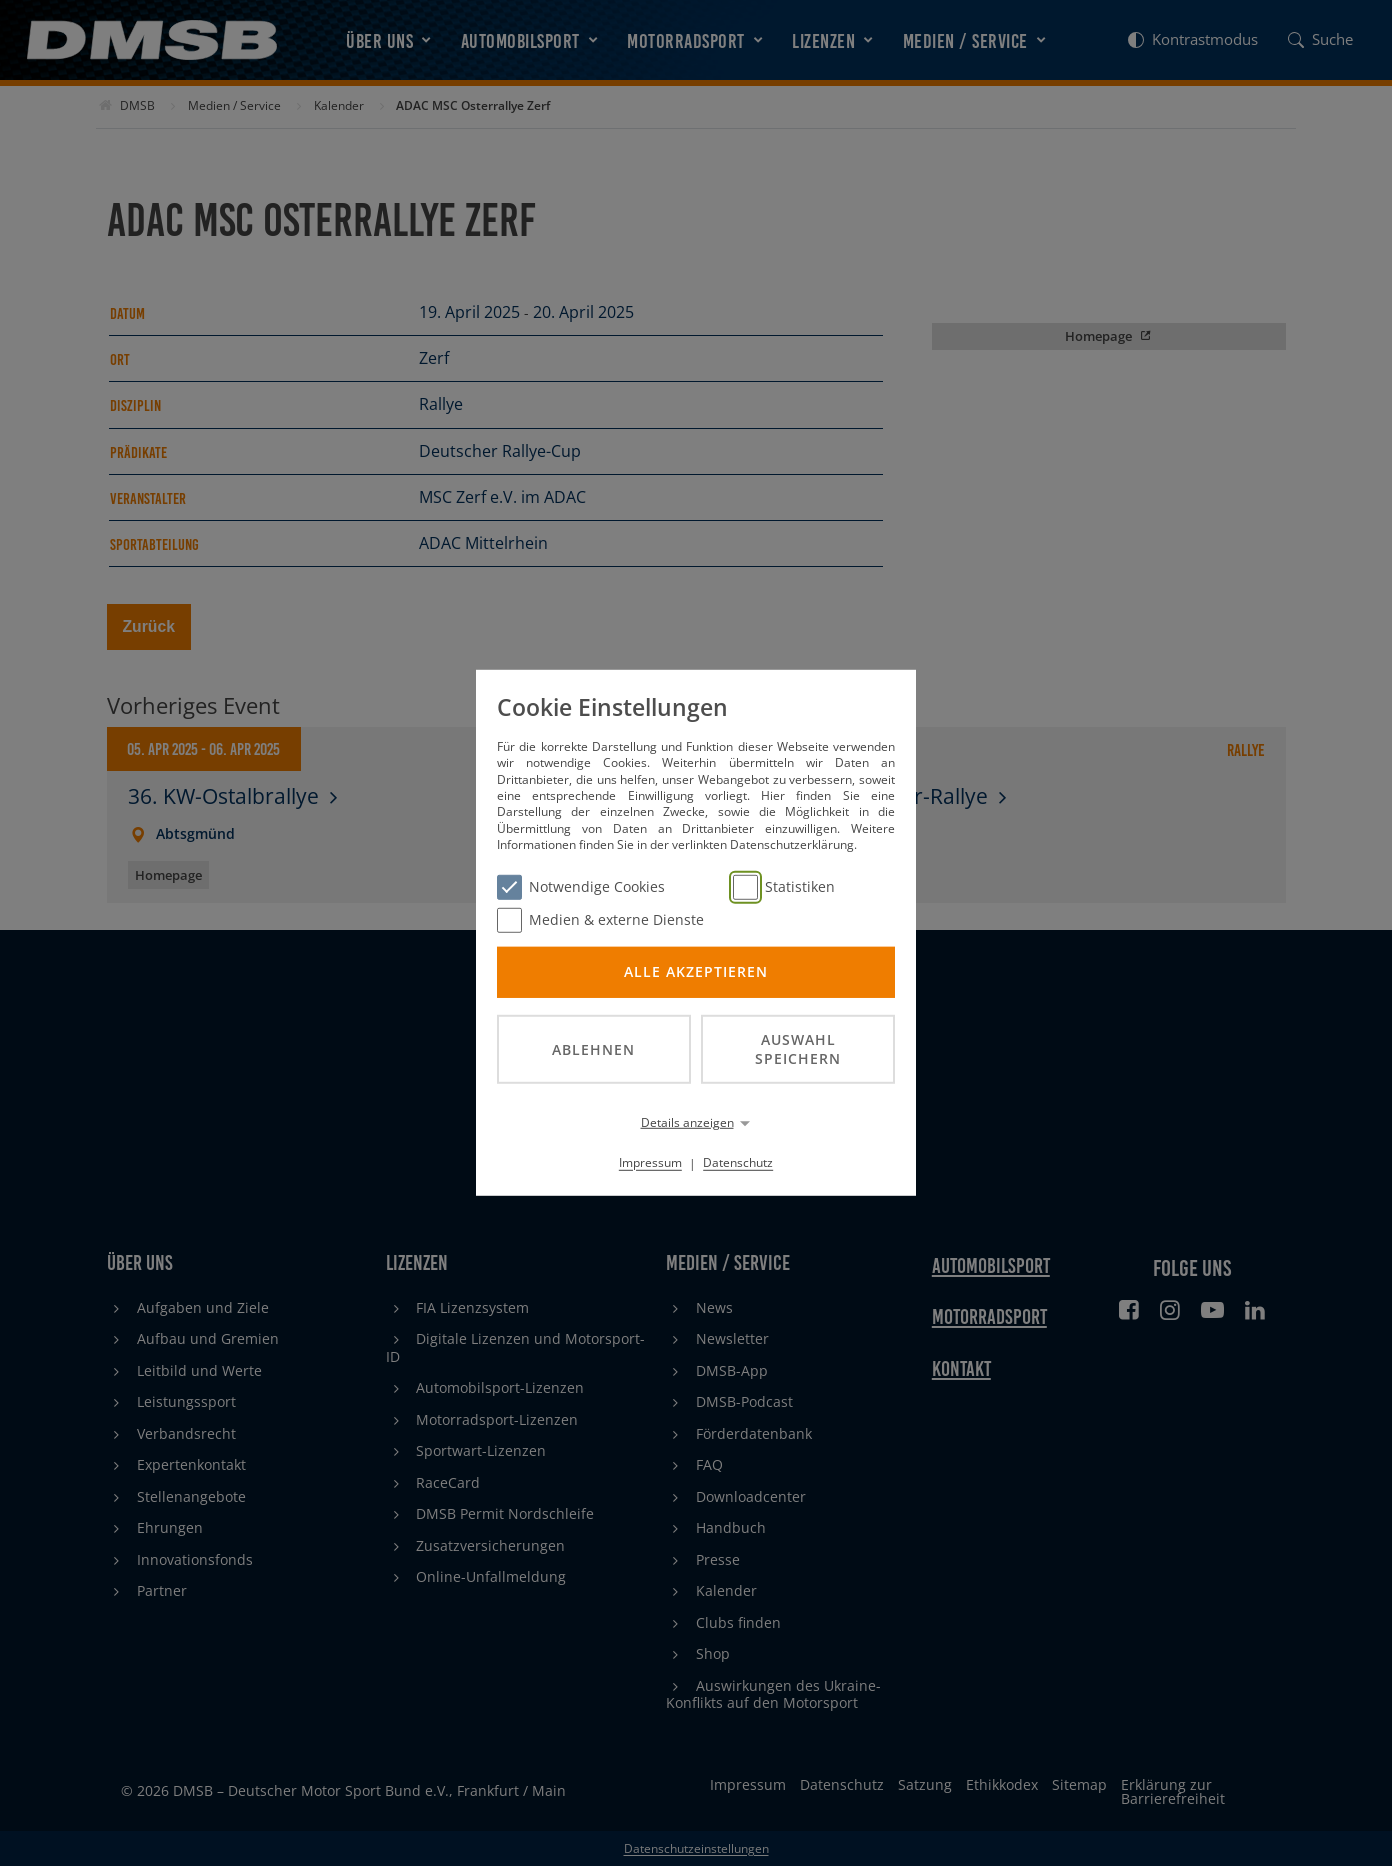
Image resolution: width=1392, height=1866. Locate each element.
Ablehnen (593, 1048)
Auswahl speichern (798, 1049)
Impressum (650, 1162)
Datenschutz (738, 1162)
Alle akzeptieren (696, 971)
